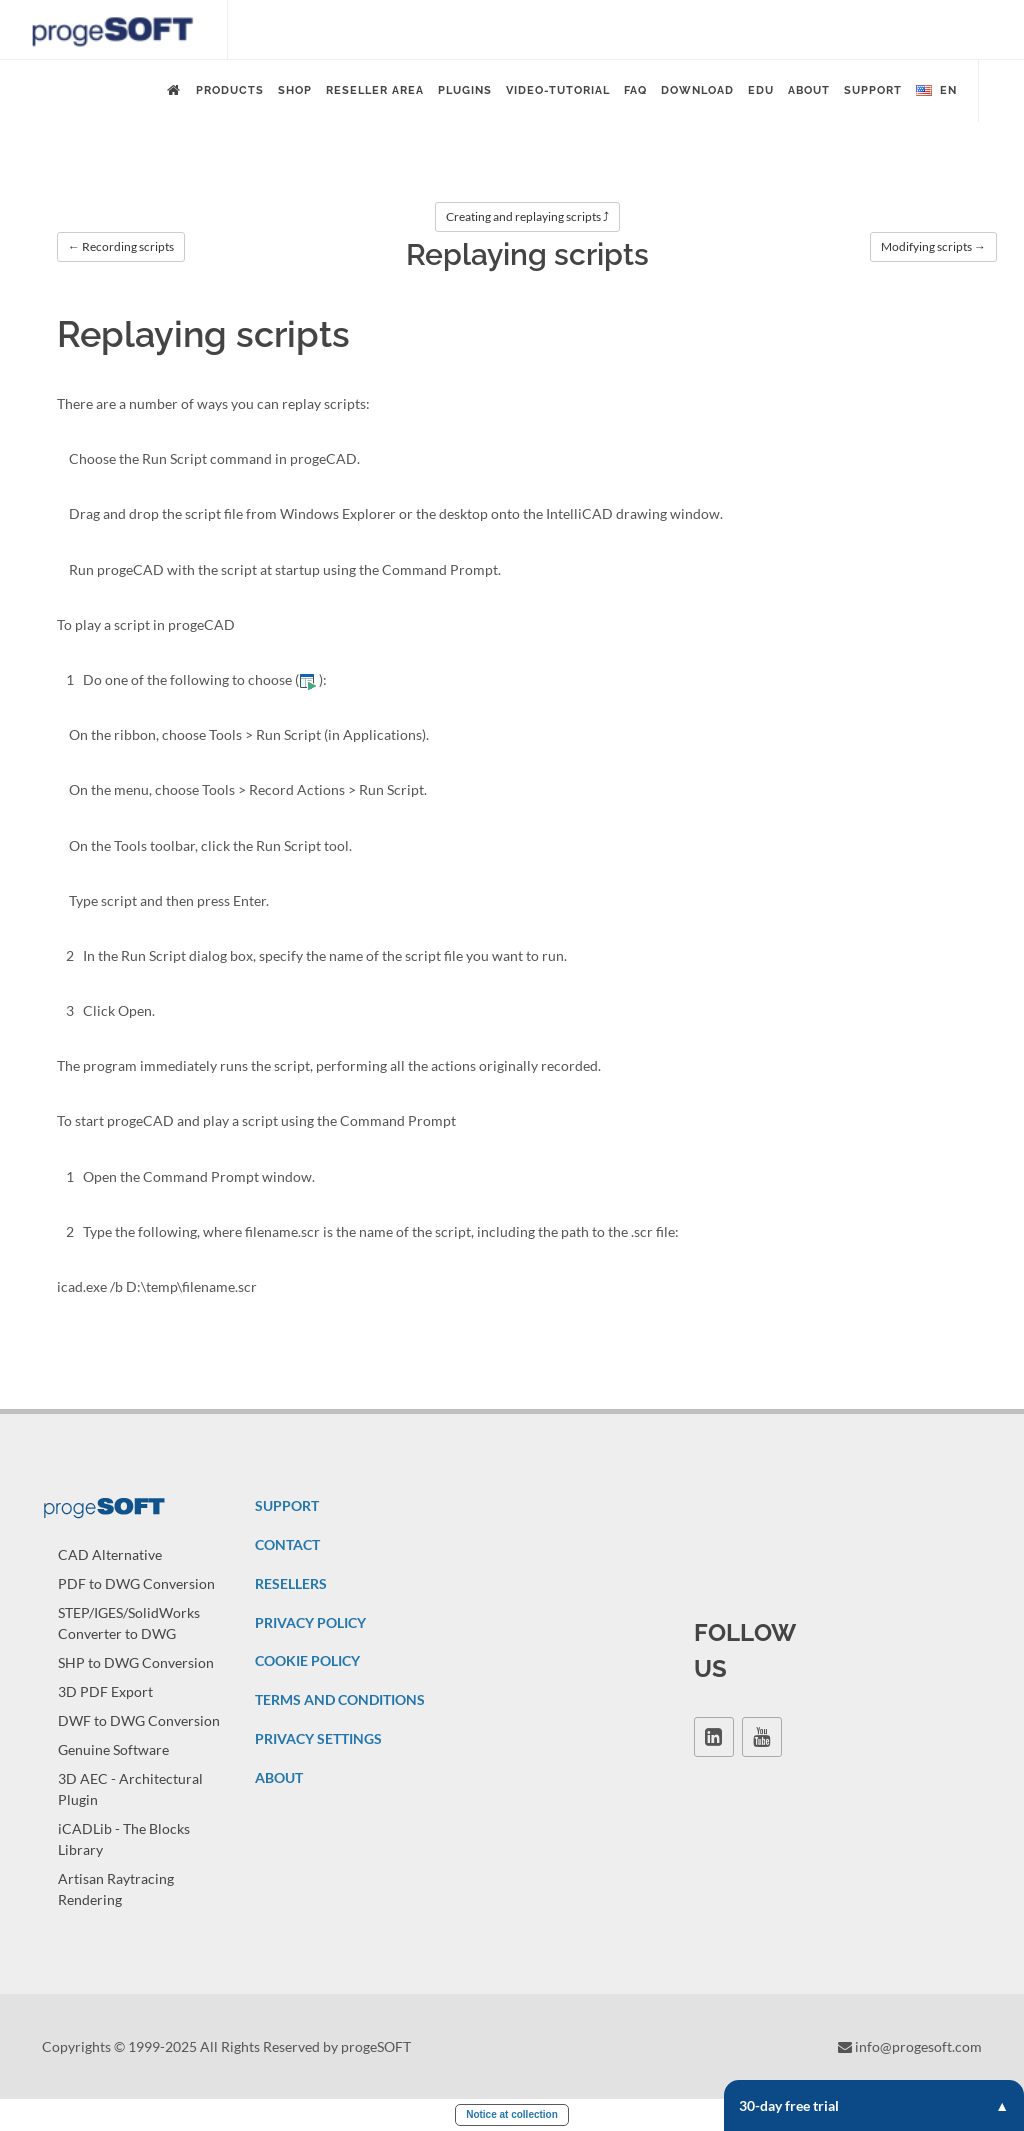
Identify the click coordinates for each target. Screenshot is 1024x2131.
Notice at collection (512, 2114)
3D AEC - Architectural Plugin (130, 1789)
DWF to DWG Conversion (139, 1720)
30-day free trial (874, 2105)
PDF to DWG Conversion (136, 1583)
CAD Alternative (110, 1554)
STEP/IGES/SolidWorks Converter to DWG (129, 1623)
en (936, 91)
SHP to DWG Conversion (136, 1662)
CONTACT (287, 1544)
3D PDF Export (105, 1691)
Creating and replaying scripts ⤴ (527, 216)
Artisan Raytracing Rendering (116, 1889)
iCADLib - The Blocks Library (124, 1839)
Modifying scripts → (933, 246)
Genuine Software (113, 1749)
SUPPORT (287, 1505)
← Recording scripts (121, 246)
